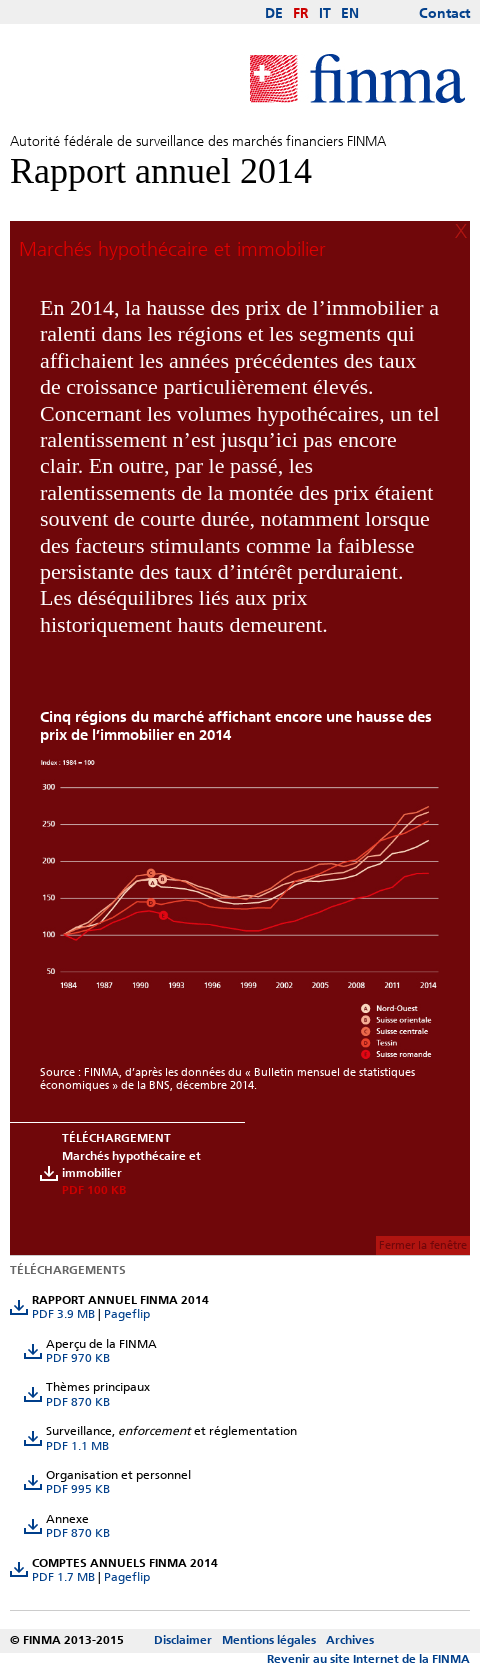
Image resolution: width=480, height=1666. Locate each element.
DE (274, 14)
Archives (350, 1640)
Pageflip (127, 1314)
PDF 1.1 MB (77, 1446)
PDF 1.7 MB (63, 1577)
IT (325, 14)
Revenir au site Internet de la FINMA (368, 1659)
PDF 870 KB (78, 1402)
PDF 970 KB (78, 1358)
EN (350, 14)
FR (301, 14)
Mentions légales (269, 1640)
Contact (444, 14)
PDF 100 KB (94, 1190)
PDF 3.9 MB (63, 1314)
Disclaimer (183, 1640)
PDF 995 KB (78, 1489)
